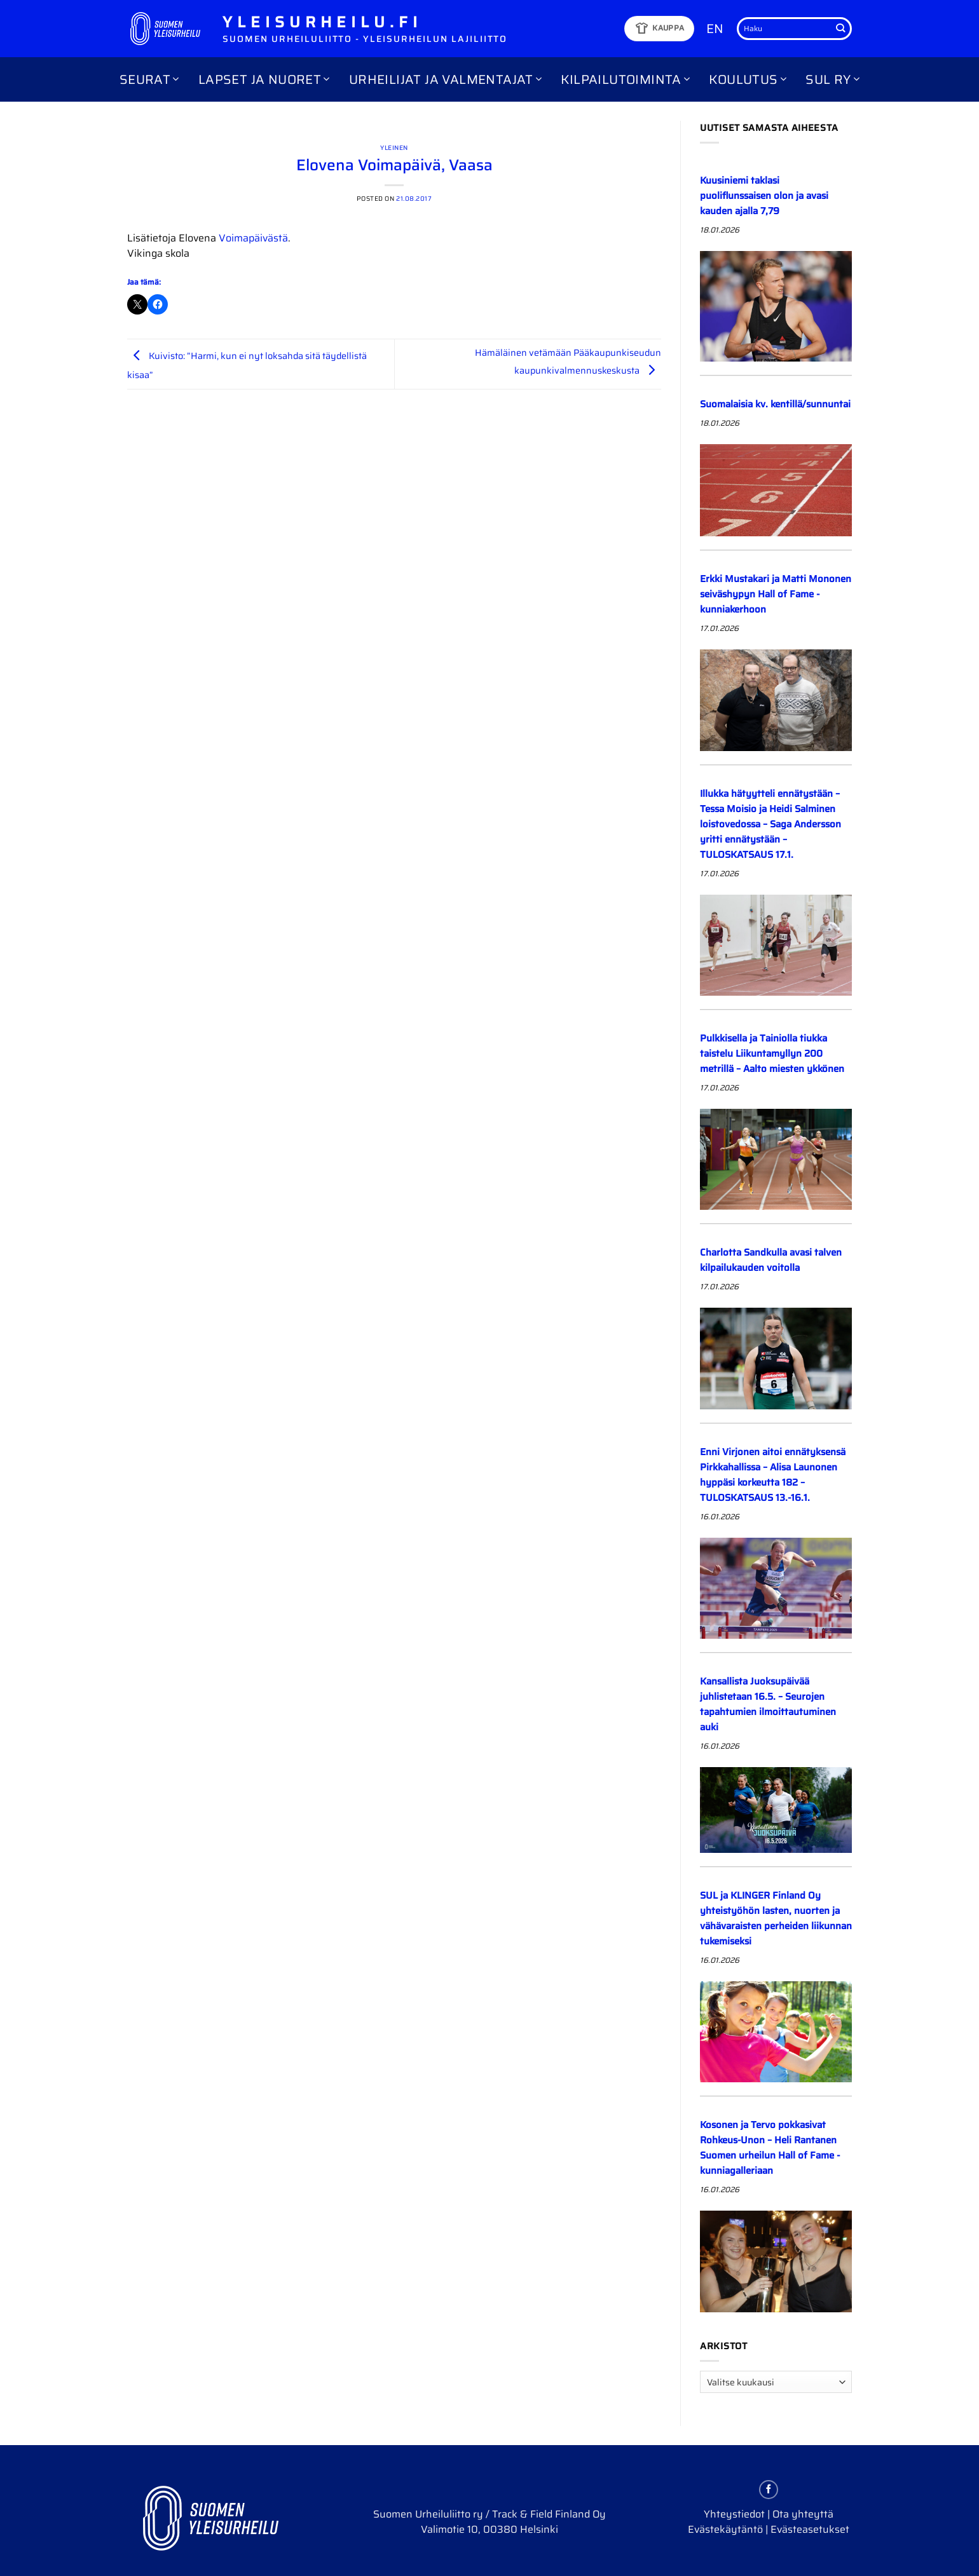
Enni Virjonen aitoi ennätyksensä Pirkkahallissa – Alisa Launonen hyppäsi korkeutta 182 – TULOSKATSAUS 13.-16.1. (773, 1474)
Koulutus (747, 79)
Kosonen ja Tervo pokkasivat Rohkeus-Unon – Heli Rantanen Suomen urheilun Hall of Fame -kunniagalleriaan (770, 2147)
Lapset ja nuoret (264, 79)
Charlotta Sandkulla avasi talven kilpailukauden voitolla (771, 1260)
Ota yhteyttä (802, 2514)
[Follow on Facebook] (768, 2489)
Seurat (149, 79)
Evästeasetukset (809, 2529)
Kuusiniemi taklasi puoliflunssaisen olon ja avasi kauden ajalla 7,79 (764, 196)
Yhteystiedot (734, 2514)
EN (714, 28)
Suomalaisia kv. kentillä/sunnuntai (775, 404)
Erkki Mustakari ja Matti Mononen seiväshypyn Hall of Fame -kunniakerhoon (775, 594)
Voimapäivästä (253, 238)
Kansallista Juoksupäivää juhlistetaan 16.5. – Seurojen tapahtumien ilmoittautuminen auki (768, 1704)
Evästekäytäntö (725, 2529)
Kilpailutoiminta (625, 79)
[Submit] (840, 28)
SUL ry (832, 79)
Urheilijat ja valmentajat (445, 79)
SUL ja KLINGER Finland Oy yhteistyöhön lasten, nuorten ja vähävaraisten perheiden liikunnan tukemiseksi (776, 1918)
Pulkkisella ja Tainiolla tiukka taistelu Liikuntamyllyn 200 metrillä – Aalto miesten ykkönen (772, 1053)
